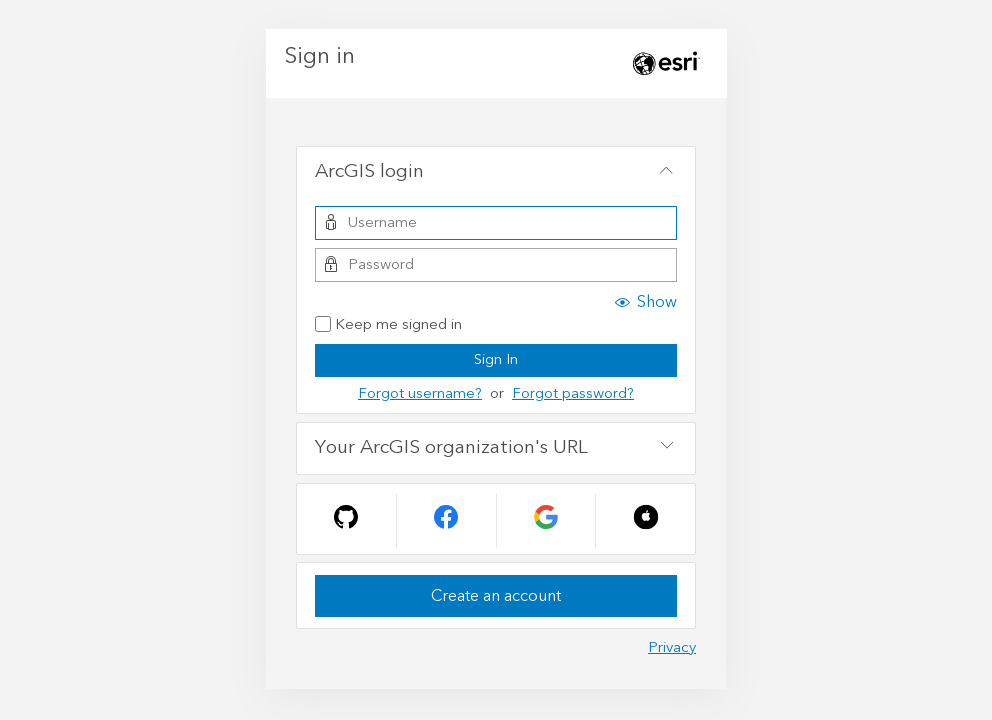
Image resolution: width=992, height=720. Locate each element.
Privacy (672, 647)
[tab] (496, 173)
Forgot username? (420, 393)
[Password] (495, 265)
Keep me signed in (388, 325)
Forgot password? (573, 393)
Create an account (496, 596)
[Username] (495, 223)
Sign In (496, 359)
